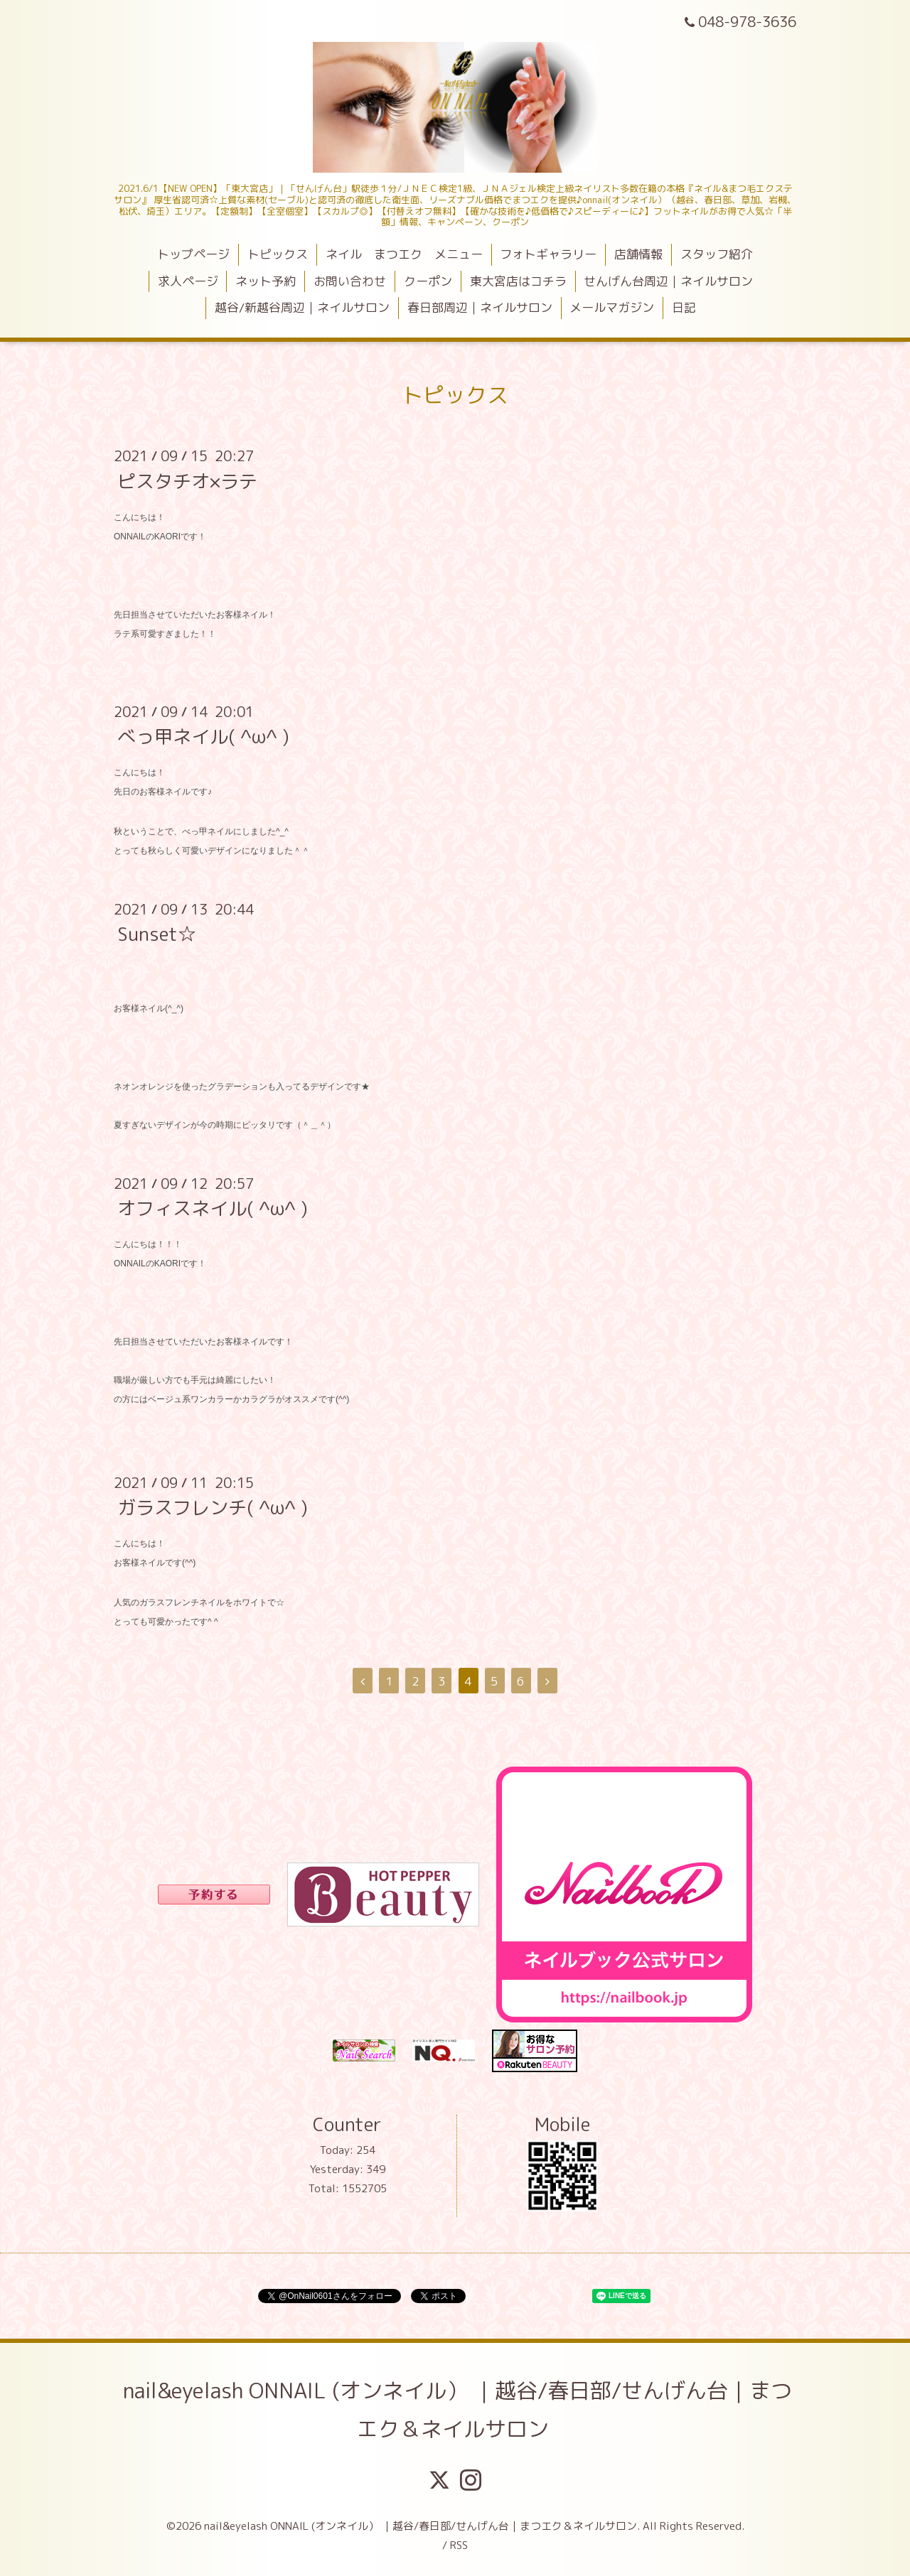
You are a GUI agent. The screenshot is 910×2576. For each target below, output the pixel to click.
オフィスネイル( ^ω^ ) (212, 1208)
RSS (459, 2545)
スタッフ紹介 (716, 254)
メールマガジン (611, 307)
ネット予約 (265, 281)
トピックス (277, 254)
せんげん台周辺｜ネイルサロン (668, 281)
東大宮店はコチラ (518, 281)
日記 (684, 307)
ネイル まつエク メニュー (404, 254)
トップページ (193, 254)
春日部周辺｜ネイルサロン (479, 307)
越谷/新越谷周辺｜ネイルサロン (302, 307)
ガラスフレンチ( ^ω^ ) (212, 1507)
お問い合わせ (350, 281)
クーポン (428, 281)
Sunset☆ (156, 934)
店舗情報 (638, 254)
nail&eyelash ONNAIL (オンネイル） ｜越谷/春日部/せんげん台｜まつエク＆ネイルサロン (457, 2410)
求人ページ (188, 281)
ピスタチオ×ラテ (187, 480)
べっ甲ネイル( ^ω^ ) (203, 736)
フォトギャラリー (548, 254)
